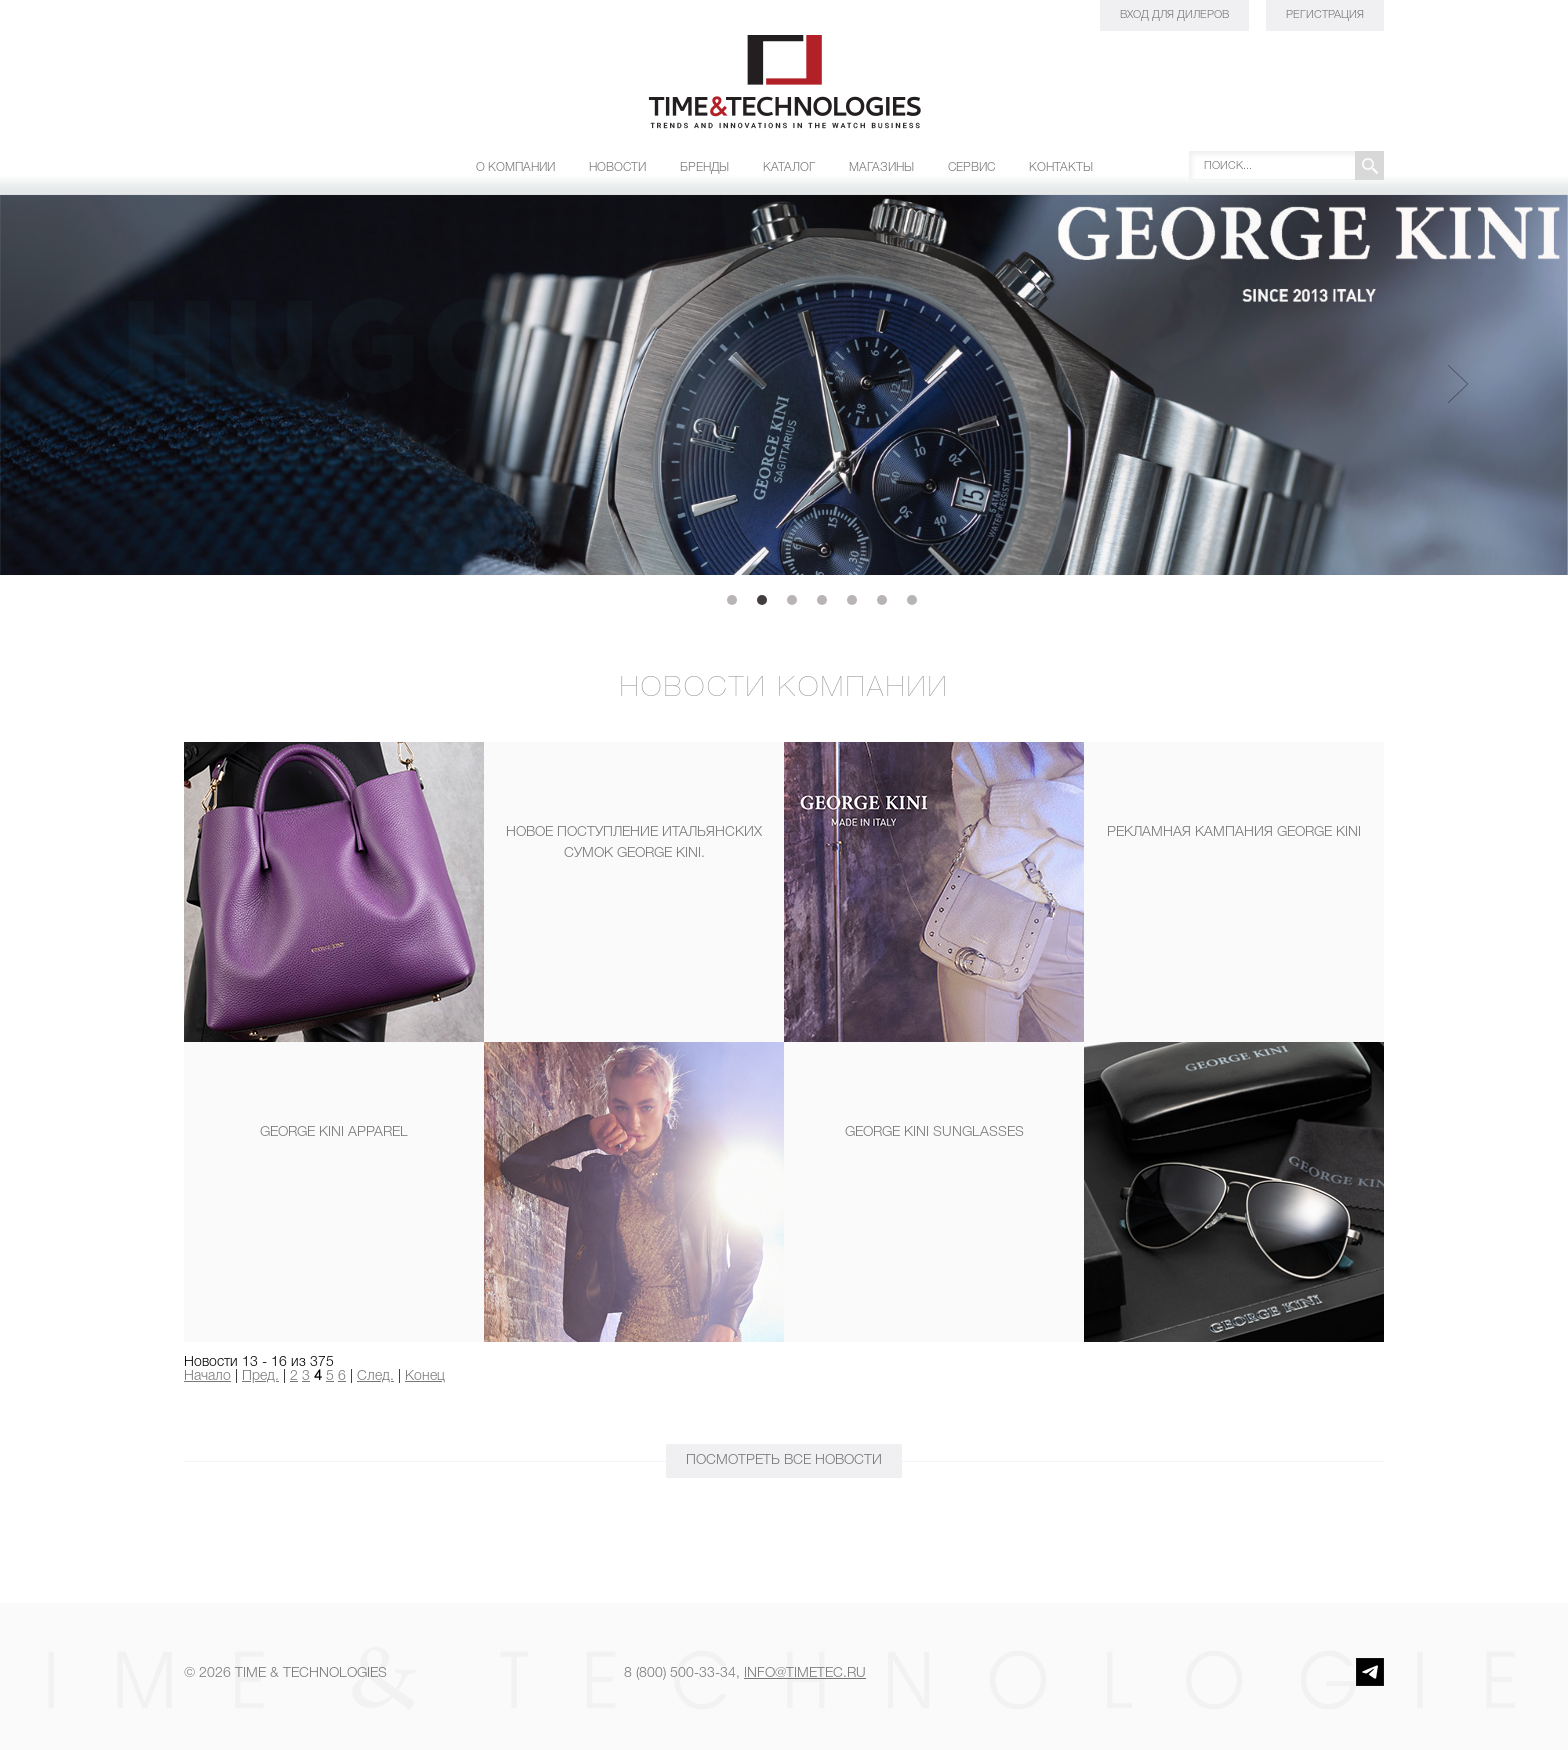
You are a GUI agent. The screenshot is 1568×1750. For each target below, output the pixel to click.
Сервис (971, 167)
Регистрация (1325, 15)
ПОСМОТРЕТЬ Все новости (784, 1460)
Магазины (881, 167)
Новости (617, 167)
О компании (515, 167)
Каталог (789, 167)
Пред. (260, 1376)
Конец (425, 1376)
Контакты (1061, 167)
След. (375, 1376)
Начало (207, 1376)
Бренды (704, 167)
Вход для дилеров (1174, 15)
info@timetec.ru (805, 1673)
